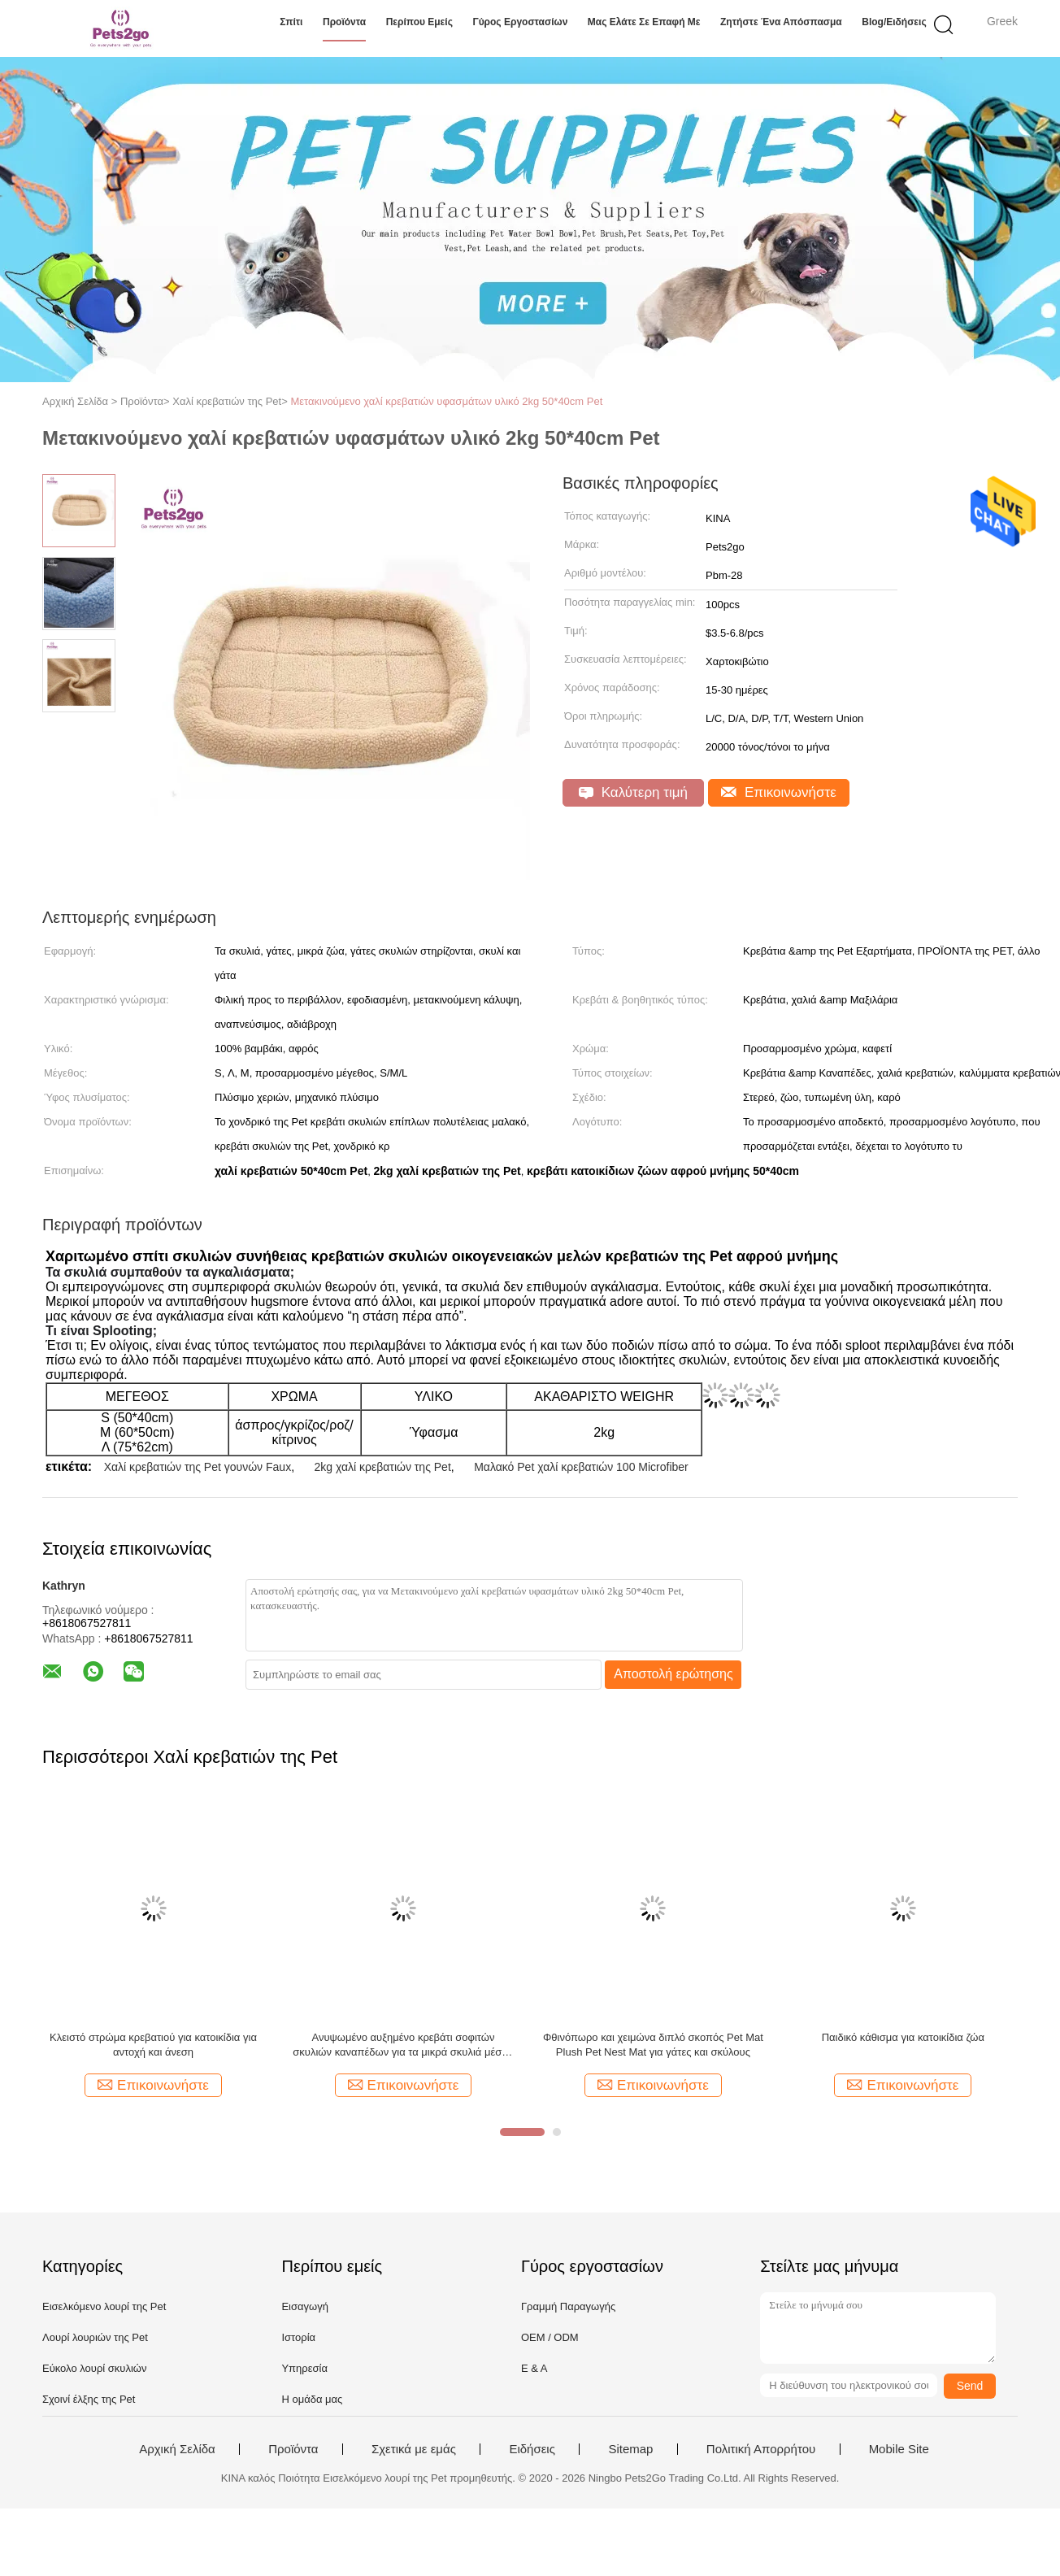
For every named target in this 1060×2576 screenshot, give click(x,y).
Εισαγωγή (304, 2306)
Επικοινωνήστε (778, 792)
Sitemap (630, 2449)
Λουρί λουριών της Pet (95, 2337)
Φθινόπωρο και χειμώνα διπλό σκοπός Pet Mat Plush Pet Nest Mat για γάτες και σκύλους (653, 2044)
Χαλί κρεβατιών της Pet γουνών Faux (198, 1466)
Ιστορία (298, 2337)
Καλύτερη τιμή (633, 792)
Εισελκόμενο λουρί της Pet (104, 2306)
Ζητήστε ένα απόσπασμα (781, 22)
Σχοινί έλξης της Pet (88, 2399)
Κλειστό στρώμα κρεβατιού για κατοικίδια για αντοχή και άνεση (153, 2044)
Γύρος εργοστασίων (519, 22)
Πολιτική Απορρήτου (760, 2449)
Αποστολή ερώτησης (673, 1674)
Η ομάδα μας (311, 2399)
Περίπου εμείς (419, 22)
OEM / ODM (550, 2337)
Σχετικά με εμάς (413, 2449)
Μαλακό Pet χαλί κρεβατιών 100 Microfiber (581, 1466)
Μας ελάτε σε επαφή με (644, 22)
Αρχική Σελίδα (177, 2449)
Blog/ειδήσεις (894, 22)
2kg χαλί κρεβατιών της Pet (382, 1466)
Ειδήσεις (532, 2449)
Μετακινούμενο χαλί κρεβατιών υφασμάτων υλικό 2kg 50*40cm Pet (446, 401)
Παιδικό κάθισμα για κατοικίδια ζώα (903, 2037)
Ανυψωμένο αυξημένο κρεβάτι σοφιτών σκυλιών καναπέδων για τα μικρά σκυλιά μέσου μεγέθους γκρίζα (403, 2045)
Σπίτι (291, 22)
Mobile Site (899, 2449)
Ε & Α (534, 2368)
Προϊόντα (344, 22)
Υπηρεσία (304, 2368)
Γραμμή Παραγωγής (568, 2306)
